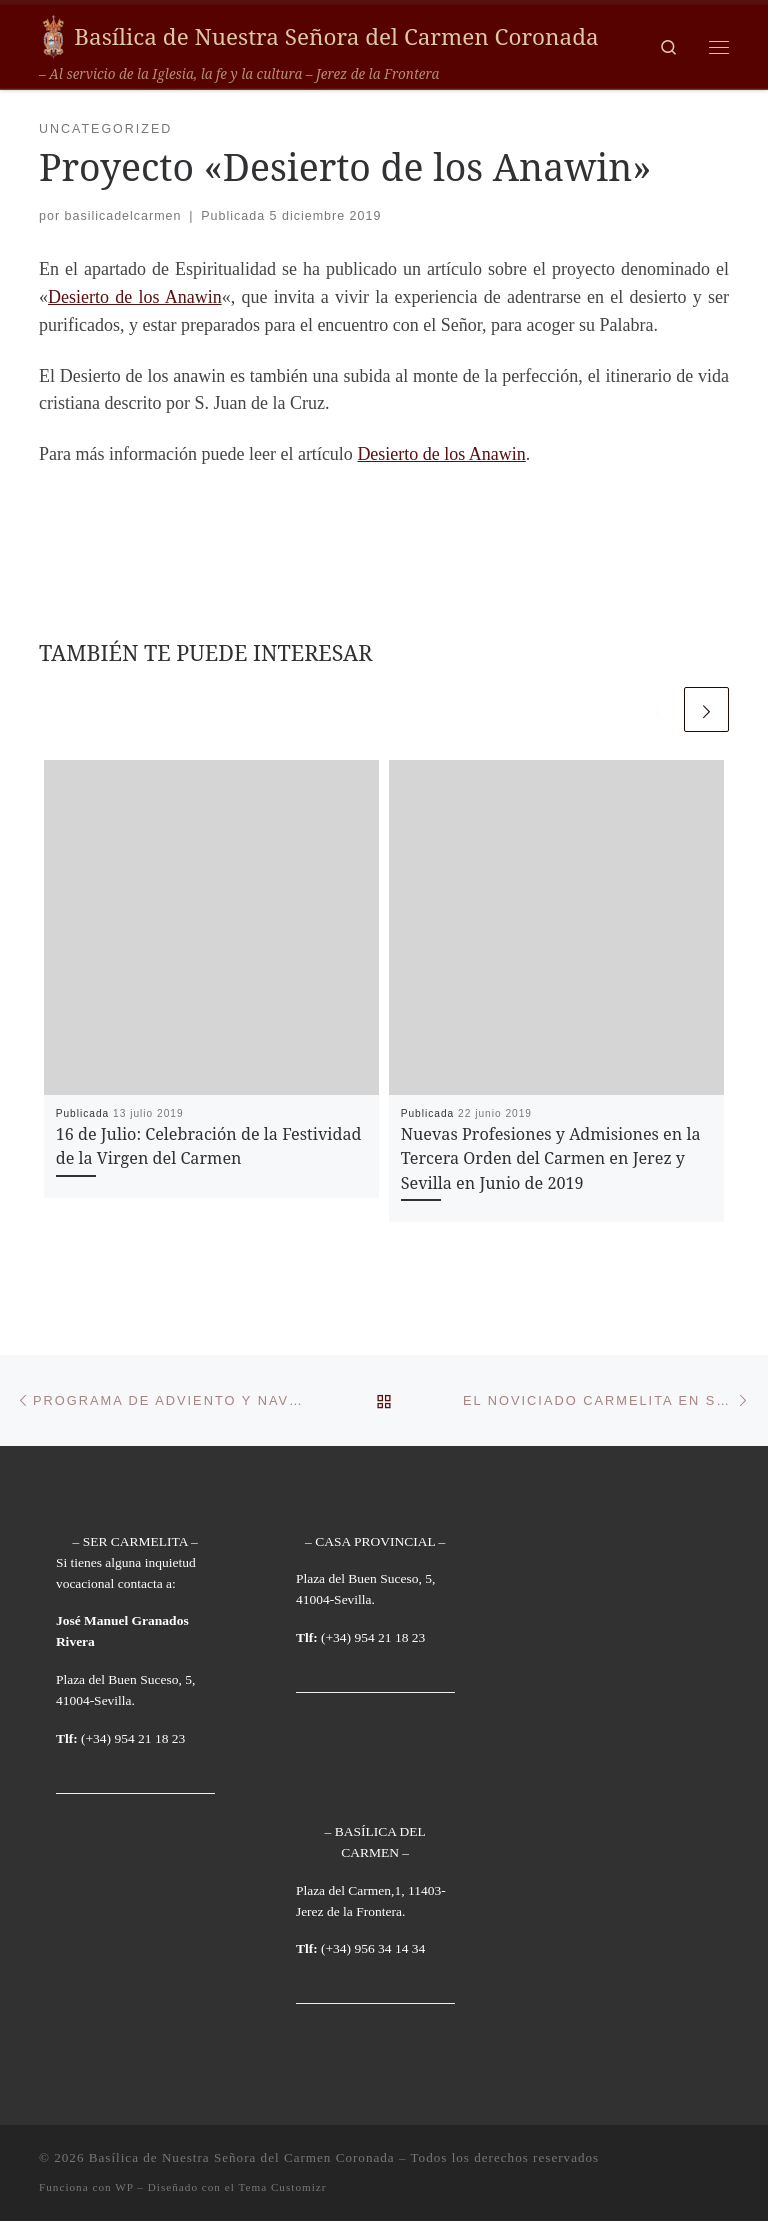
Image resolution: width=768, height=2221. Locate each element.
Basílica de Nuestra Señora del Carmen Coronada (242, 2157)
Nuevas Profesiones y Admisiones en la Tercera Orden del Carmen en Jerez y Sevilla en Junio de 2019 (551, 1158)
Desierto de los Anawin (135, 297)
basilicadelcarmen (123, 216)
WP (124, 2187)
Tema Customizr (282, 2187)
